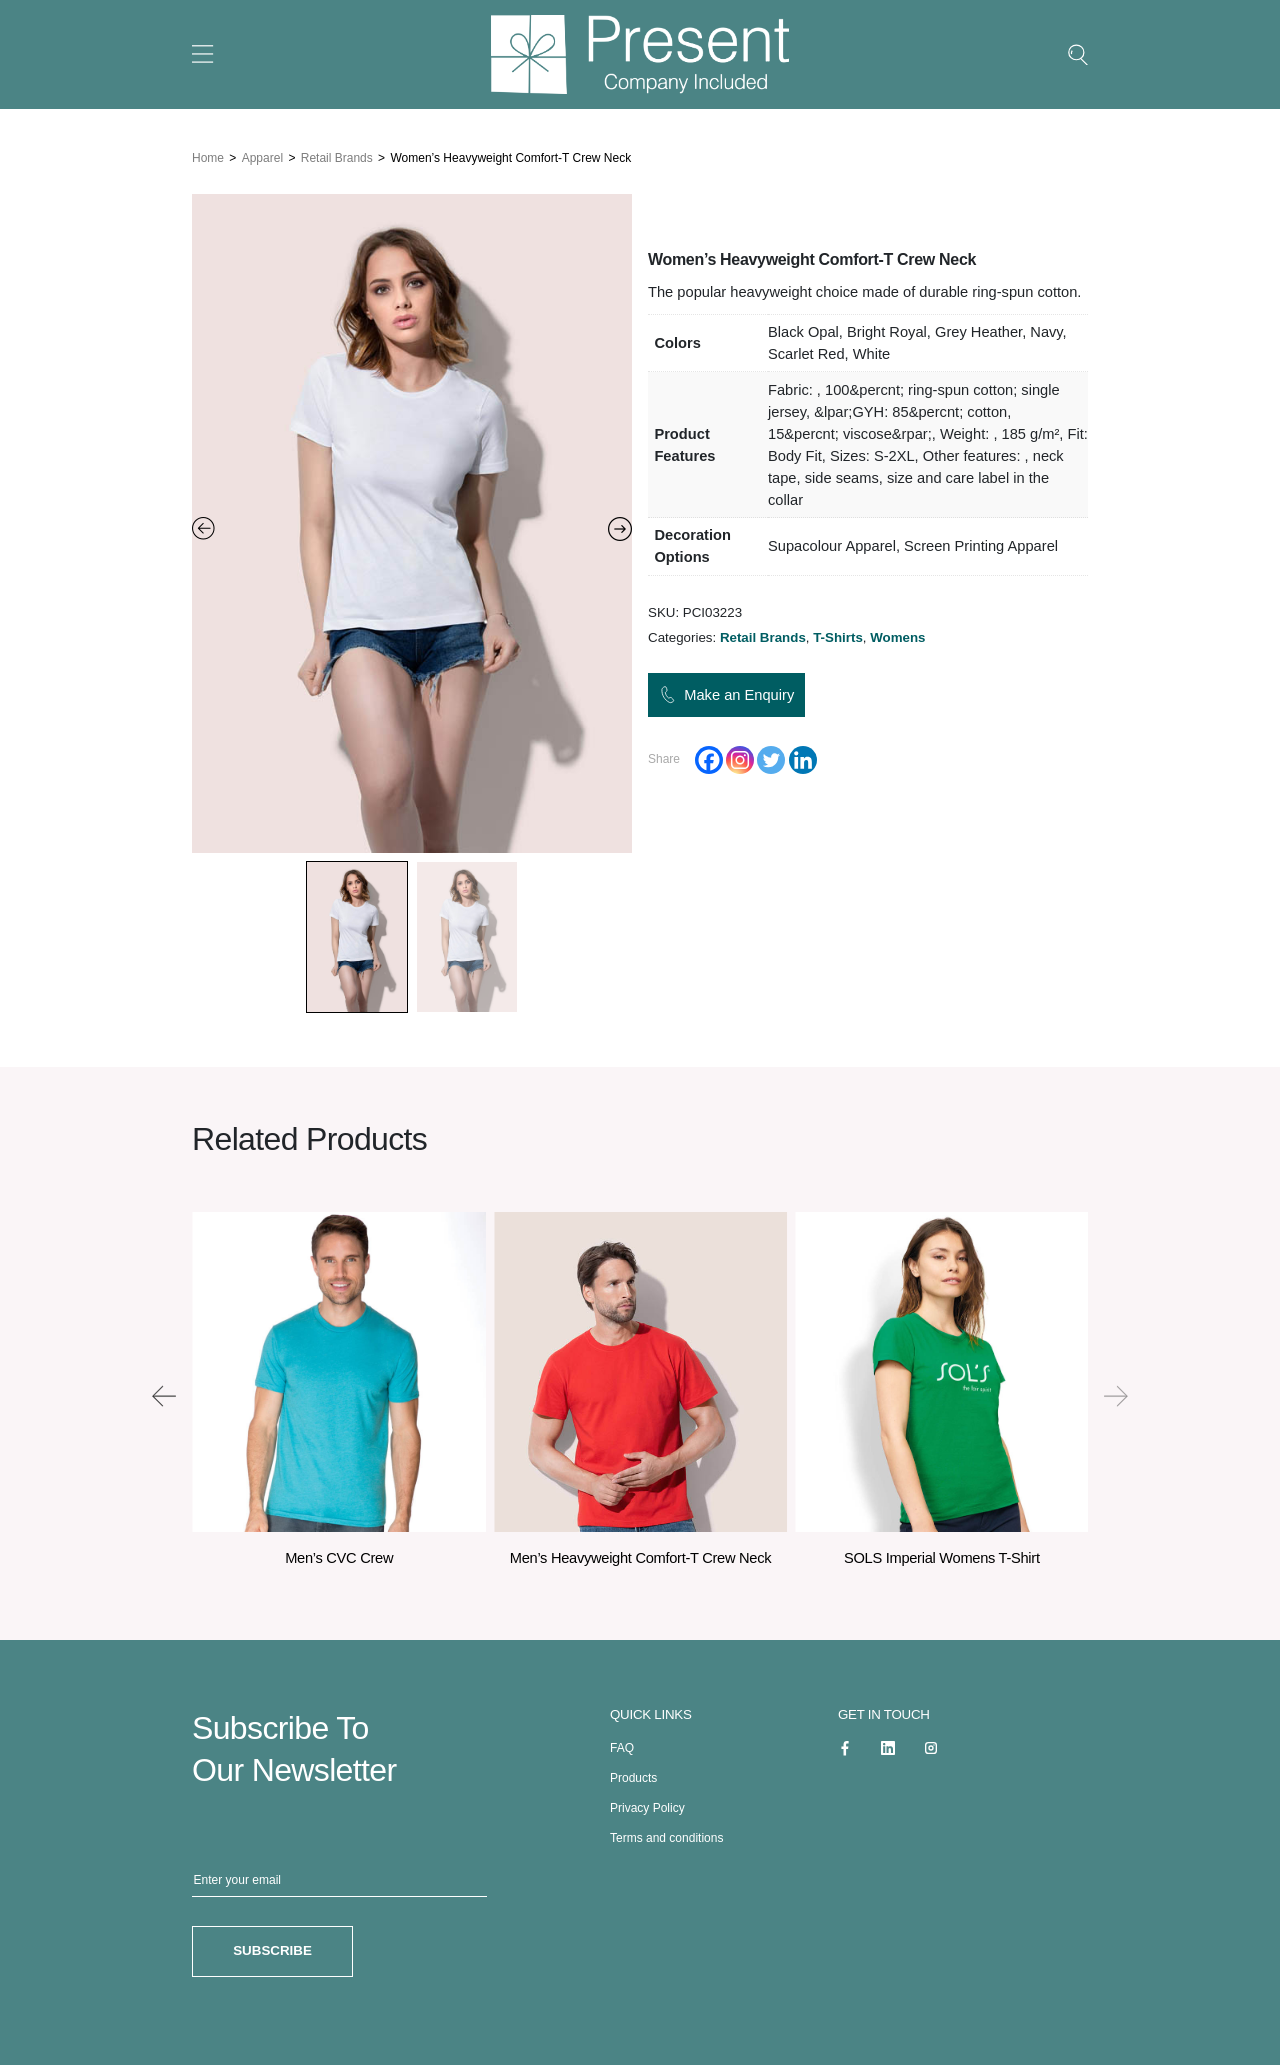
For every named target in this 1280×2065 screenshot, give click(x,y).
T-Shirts (838, 637)
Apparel (262, 155)
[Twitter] (771, 760)
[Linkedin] (803, 760)
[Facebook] (709, 760)
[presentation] (164, 1393)
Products (633, 1774)
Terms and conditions (666, 1834)
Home (208, 155)
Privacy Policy (647, 1804)
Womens (897, 637)
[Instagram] (740, 760)
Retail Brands (337, 155)
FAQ (622, 1744)
